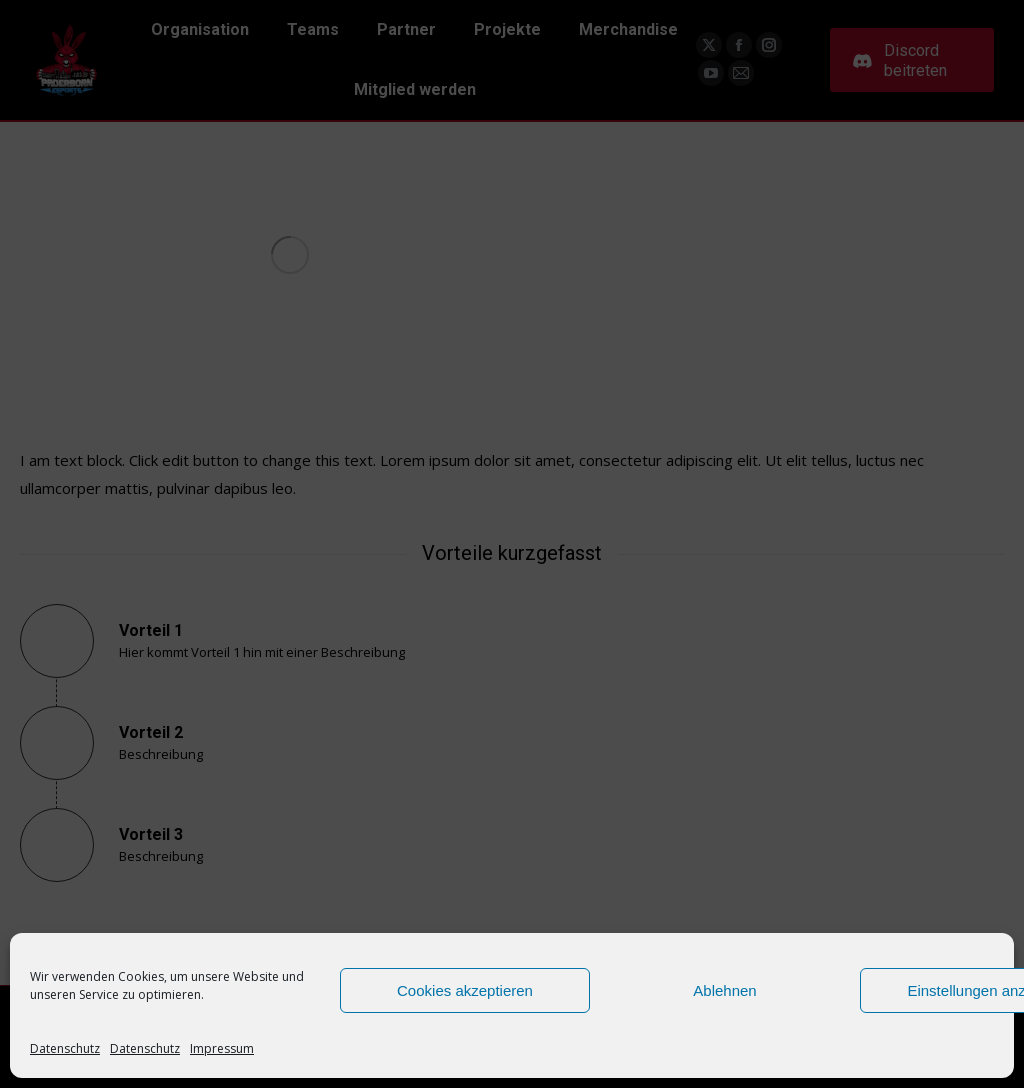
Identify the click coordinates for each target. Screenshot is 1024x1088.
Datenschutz (65, 1048)
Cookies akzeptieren (465, 990)
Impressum (222, 1048)
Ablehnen (724, 990)
